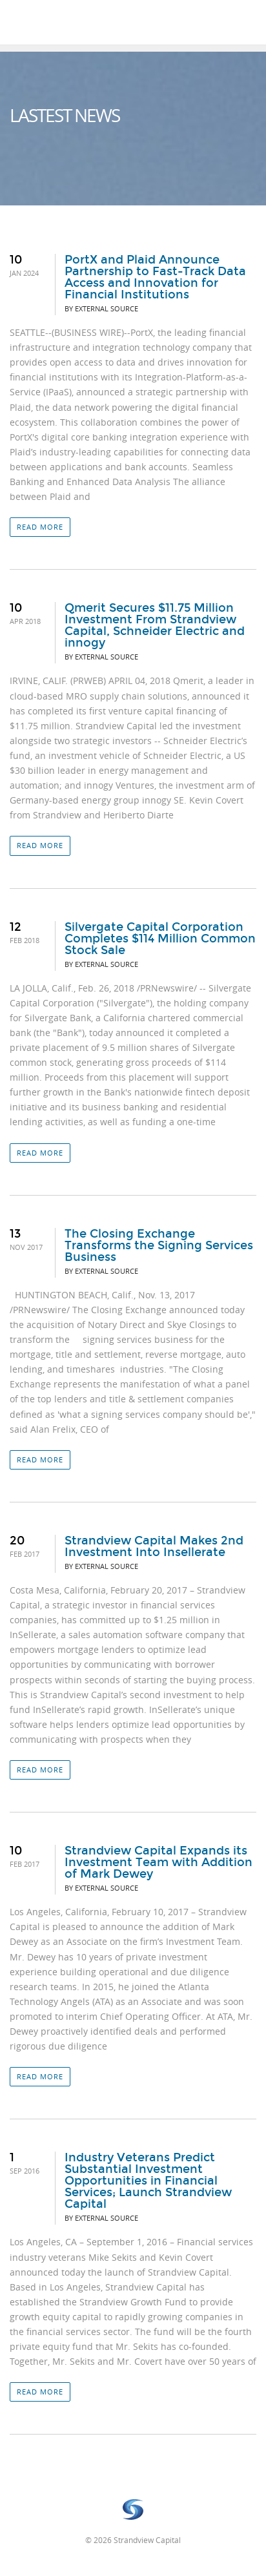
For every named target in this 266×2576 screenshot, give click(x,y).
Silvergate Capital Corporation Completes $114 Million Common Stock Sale (160, 938)
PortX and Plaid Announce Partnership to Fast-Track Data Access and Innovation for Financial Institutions (155, 277)
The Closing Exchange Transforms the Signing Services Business (159, 1245)
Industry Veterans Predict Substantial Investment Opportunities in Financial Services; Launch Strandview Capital (148, 2180)
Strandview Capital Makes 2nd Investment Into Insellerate (154, 1546)
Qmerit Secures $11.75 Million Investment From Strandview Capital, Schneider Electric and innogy (155, 625)
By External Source (101, 308)
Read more (40, 527)
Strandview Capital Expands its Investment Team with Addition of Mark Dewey (158, 1862)
